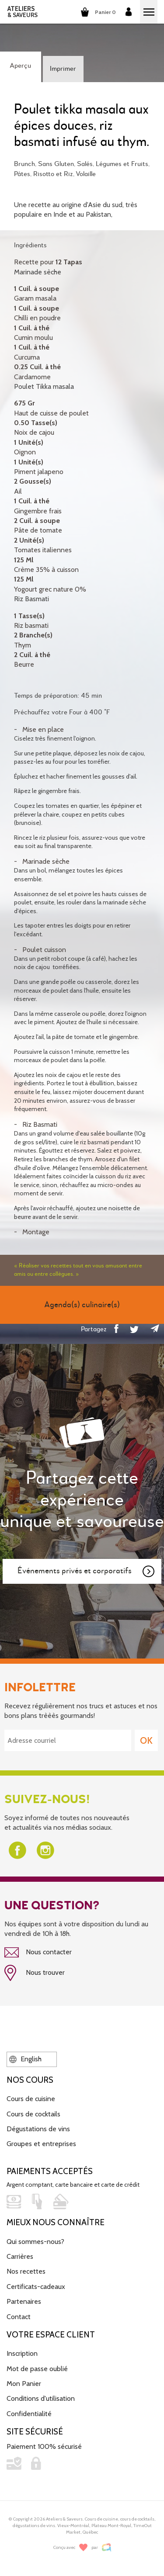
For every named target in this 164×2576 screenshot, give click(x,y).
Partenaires (24, 2301)
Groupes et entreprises (41, 2144)
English (25, 2059)
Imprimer (63, 69)
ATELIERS (22, 12)
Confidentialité (29, 2414)
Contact (19, 2317)
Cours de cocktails (33, 2114)
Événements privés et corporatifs (86, 1571)
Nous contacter (38, 1952)
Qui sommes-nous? (35, 2241)
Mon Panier (24, 2383)
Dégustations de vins (38, 2129)
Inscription (22, 2353)
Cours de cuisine (31, 2099)
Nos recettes (26, 2271)
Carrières (20, 2256)
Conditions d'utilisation (41, 2398)
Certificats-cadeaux (36, 2286)
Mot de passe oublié (37, 2369)
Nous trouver (34, 1973)
